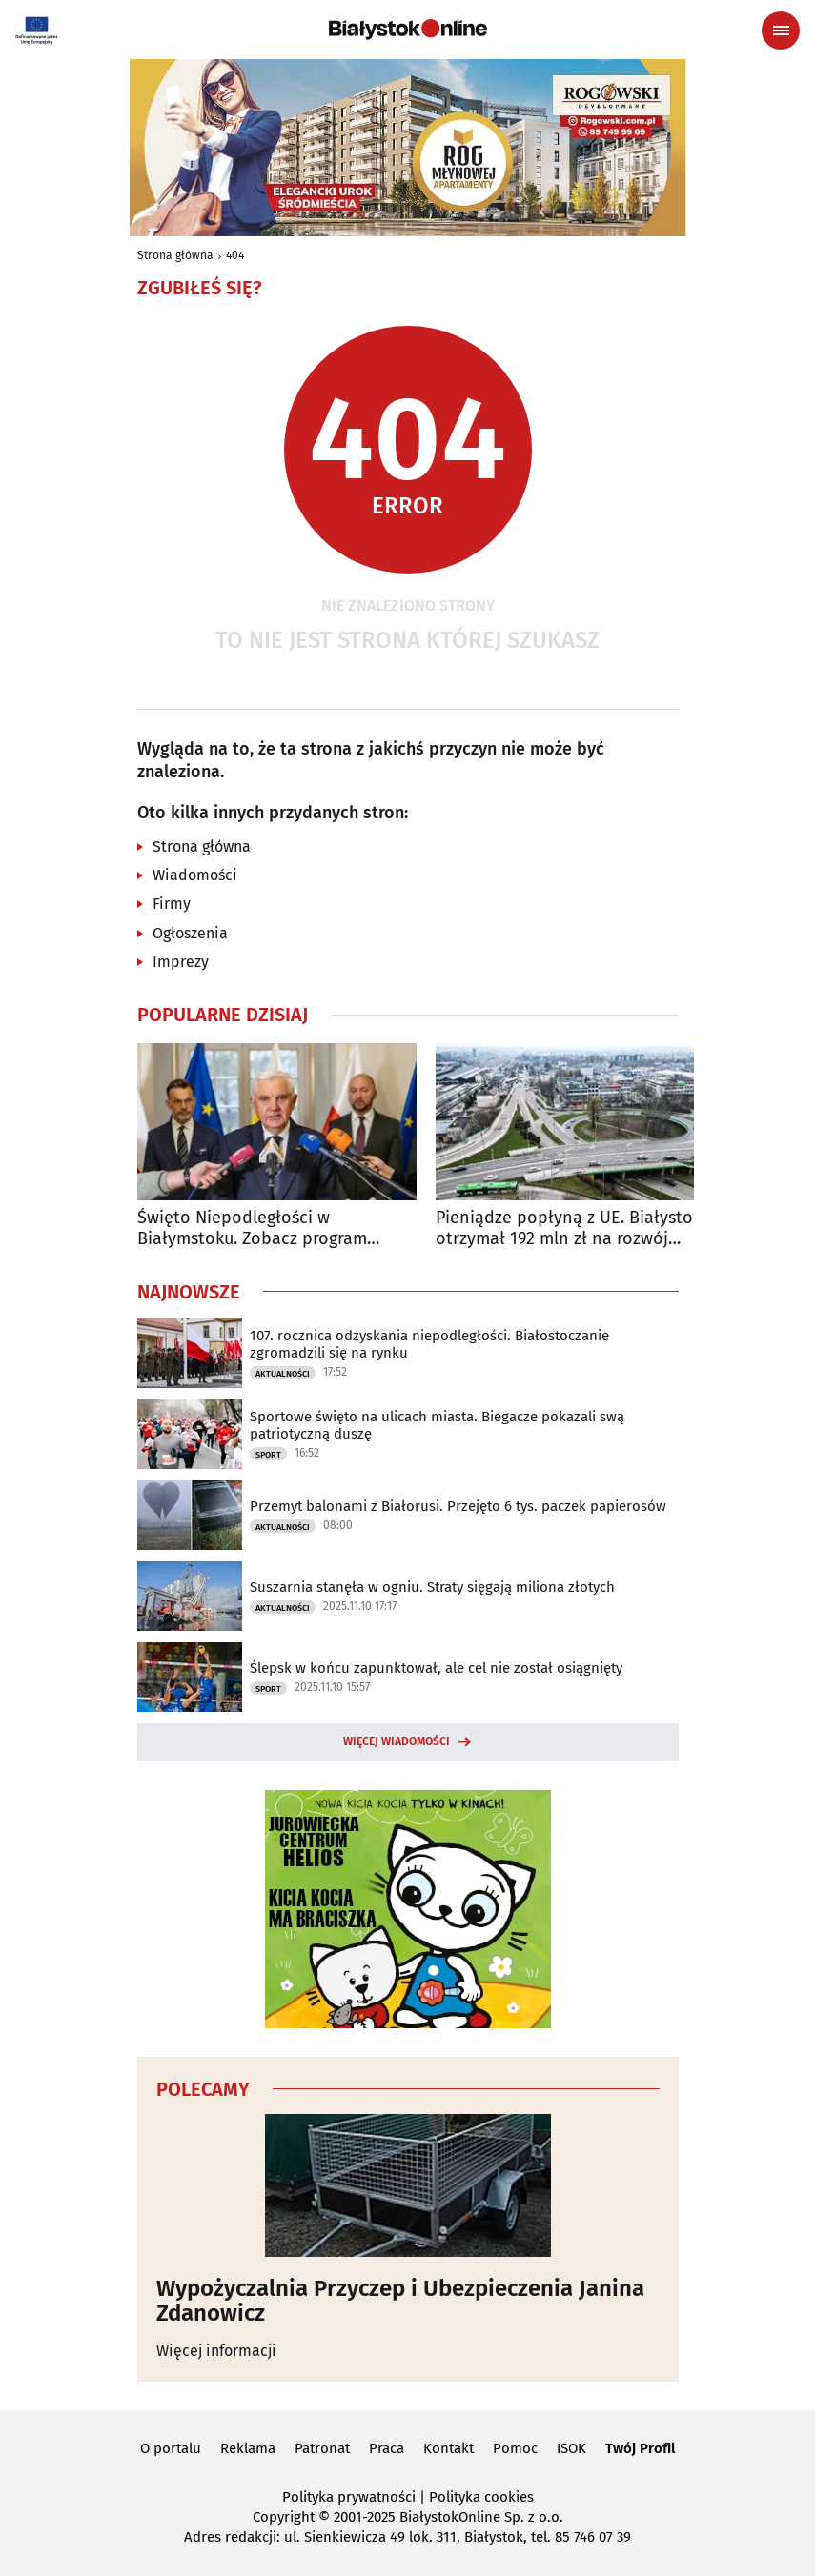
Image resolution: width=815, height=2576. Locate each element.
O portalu (170, 2448)
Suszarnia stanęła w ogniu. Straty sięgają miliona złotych (432, 1587)
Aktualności (282, 1374)
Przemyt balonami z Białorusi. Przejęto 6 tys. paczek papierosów (458, 1506)
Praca (386, 2448)
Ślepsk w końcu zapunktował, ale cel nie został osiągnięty (436, 1668)
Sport (268, 1454)
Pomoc (515, 2448)
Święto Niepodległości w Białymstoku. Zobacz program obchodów (252, 1228)
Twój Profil (640, 2448)
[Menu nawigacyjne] (781, 30)
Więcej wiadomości (396, 1741)
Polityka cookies (481, 2497)
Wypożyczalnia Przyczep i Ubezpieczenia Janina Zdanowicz (400, 2301)
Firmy (172, 904)
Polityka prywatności (349, 2497)
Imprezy (181, 962)
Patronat (322, 2448)
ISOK (571, 2448)
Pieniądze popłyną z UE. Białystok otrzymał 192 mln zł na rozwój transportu (569, 1228)
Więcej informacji (216, 2351)
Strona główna (175, 255)
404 (235, 255)
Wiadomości (195, 875)
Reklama (247, 2448)
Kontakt (448, 2448)
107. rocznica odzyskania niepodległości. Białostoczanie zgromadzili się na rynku (429, 1344)
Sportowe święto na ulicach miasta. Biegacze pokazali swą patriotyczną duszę (437, 1425)
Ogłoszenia (190, 933)
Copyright (284, 2517)
